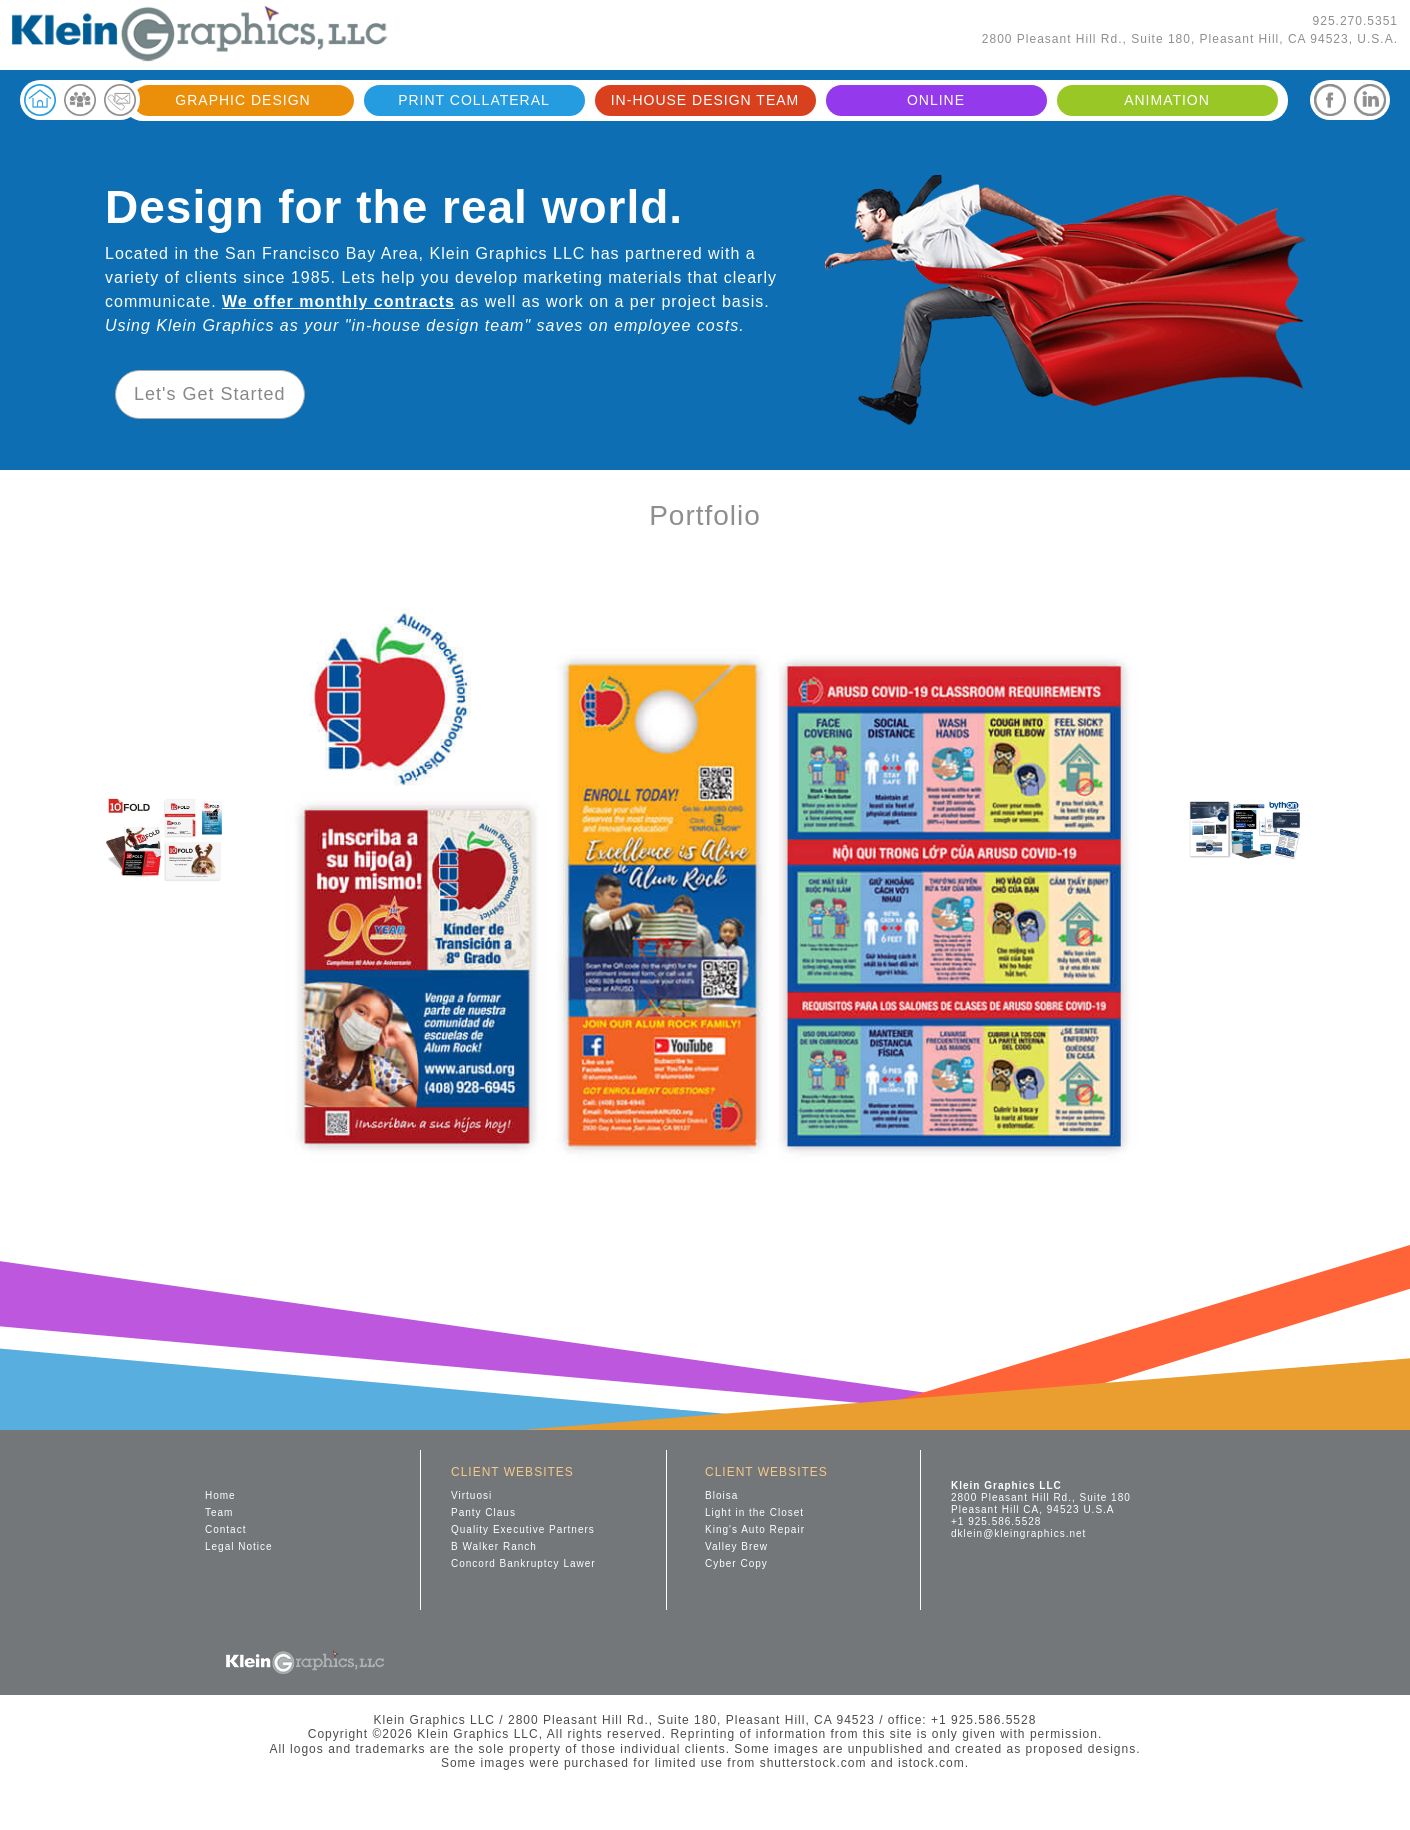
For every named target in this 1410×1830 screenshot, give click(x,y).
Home (220, 1495)
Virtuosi (471, 1495)
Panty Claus (483, 1512)
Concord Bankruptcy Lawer (523, 1563)
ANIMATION (1167, 100)
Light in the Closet (754, 1512)
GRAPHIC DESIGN (242, 100)
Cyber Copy (736, 1563)
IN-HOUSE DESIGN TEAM (705, 100)
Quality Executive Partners (523, 1529)
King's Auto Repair (755, 1529)
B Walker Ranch (494, 1546)
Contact (225, 1529)
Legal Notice (239, 1546)
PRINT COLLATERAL (474, 100)
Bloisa (721, 1495)
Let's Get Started (210, 394)
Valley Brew (736, 1546)
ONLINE (936, 100)
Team (219, 1512)
